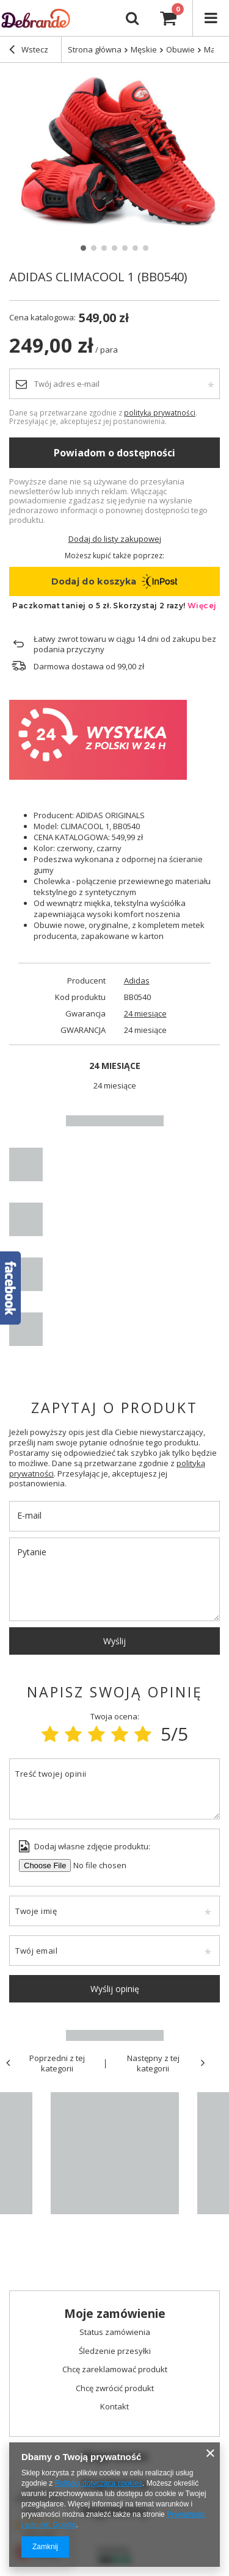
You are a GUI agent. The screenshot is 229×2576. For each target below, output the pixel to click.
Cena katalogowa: (42, 317)
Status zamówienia (114, 2332)
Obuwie (180, 49)
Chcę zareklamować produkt (114, 2370)
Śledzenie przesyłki (115, 2351)
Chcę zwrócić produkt (115, 2389)
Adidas (137, 981)
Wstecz (28, 50)
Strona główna (95, 49)
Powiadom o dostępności (114, 452)
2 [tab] (93, 248)
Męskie (144, 49)
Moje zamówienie (114, 2314)
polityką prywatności (159, 412)
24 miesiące (145, 1014)
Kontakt (114, 2407)
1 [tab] (83, 248)
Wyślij (114, 1641)
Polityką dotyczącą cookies (98, 2483)
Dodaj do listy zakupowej (114, 539)
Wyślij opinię (114, 1989)
